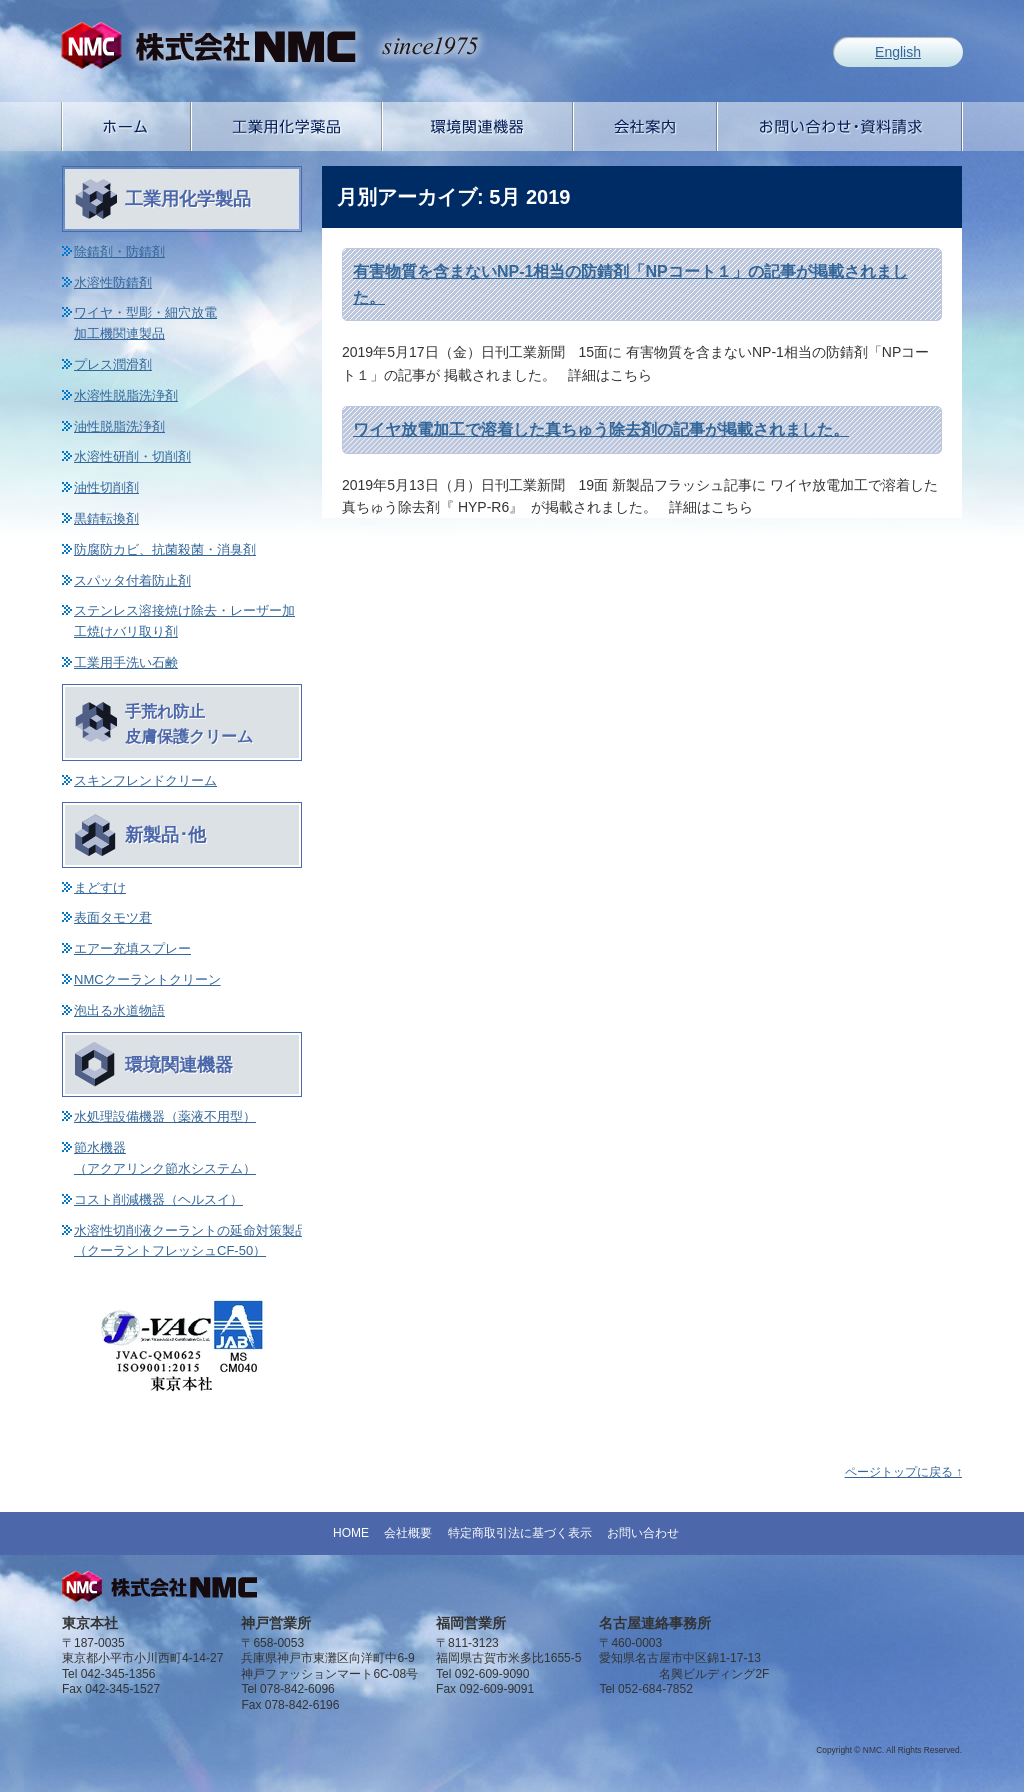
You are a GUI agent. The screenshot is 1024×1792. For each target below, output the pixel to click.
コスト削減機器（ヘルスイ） (158, 1199)
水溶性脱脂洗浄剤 (126, 395)
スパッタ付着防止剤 (132, 580)
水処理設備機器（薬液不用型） (165, 1116)
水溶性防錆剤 (113, 282)
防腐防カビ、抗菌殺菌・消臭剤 (165, 549)
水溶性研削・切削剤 (132, 456)
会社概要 (408, 1533)
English (898, 52)
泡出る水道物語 (119, 1010)
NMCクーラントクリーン (147, 979)
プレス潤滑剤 (113, 364)
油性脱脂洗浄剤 (119, 426)
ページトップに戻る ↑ (903, 1472)
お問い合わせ (643, 1533)
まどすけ (100, 887)
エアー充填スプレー (132, 948)
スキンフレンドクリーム (145, 780)
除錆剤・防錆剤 (119, 251)
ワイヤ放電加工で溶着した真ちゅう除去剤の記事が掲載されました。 (601, 429)
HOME (351, 1533)
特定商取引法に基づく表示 (520, 1533)
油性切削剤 (106, 487)
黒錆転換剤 (106, 518)
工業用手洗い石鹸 (126, 662)
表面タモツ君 (113, 917)
